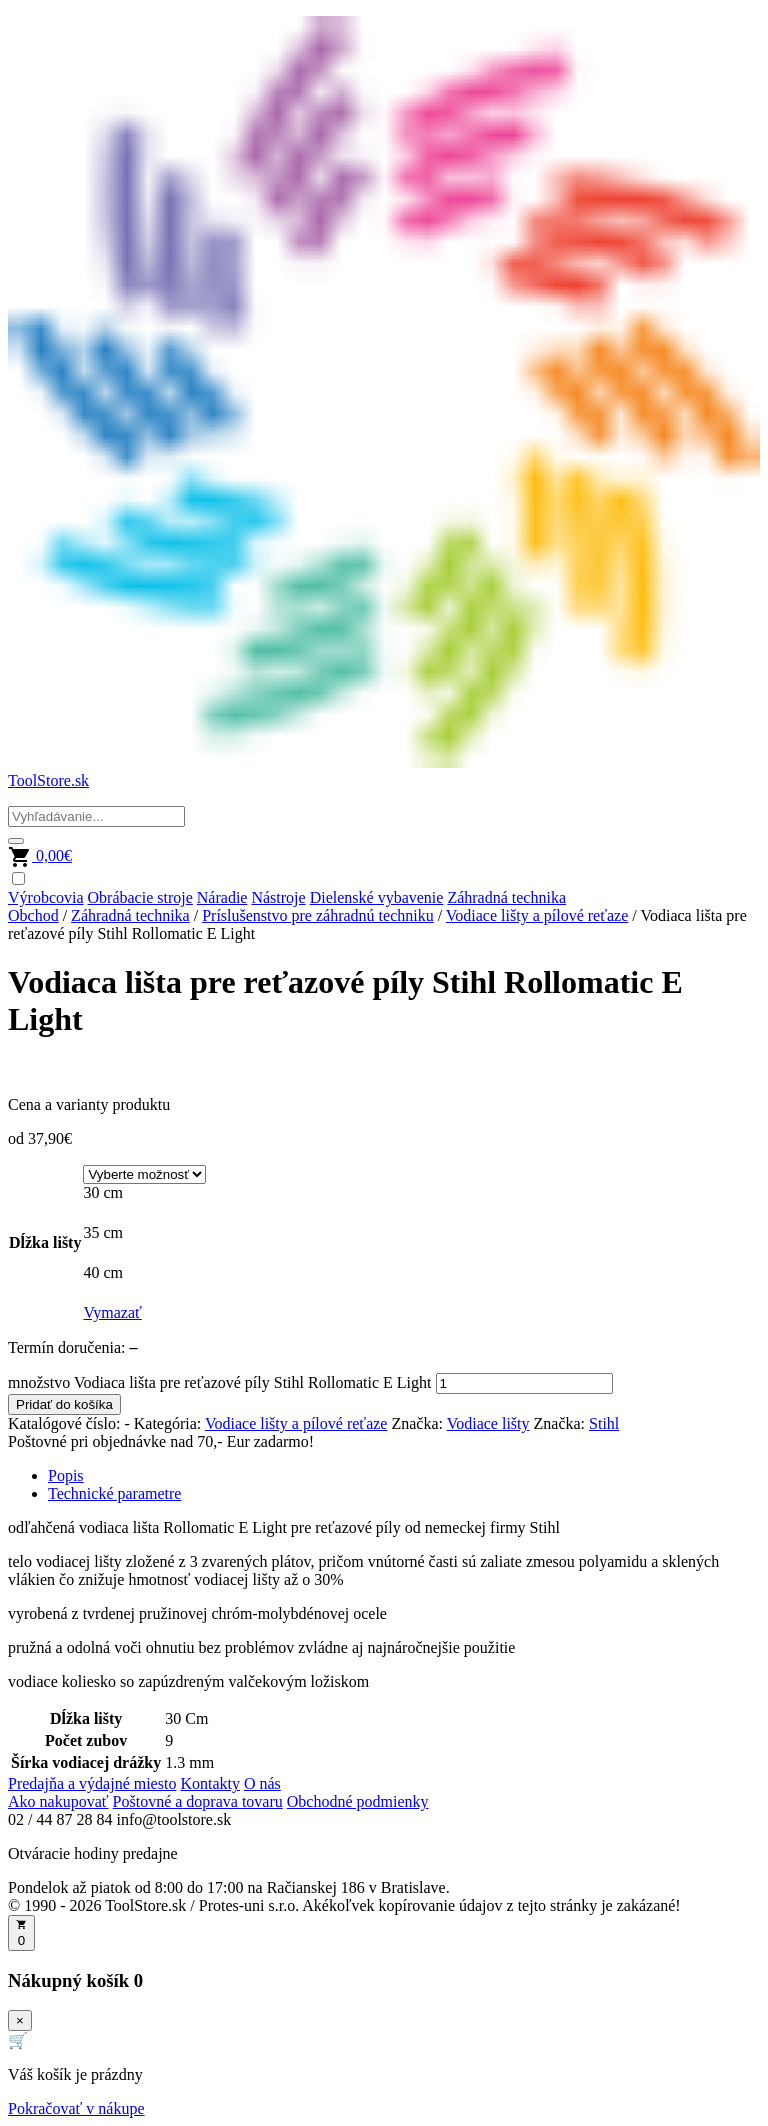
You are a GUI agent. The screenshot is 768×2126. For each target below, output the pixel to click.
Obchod (33, 915)
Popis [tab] (66, 1475)
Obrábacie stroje (140, 897)
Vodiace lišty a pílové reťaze (537, 915)
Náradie (222, 897)
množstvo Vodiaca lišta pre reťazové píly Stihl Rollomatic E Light (220, 1382)
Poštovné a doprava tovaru (198, 1801)
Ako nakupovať (58, 1801)
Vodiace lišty (488, 1423)
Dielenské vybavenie (377, 897)
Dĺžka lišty (45, 1242)
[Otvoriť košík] (21, 1933)
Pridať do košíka (64, 1404)
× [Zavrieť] (20, 2020)
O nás (262, 1783)
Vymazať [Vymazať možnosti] (112, 1312)
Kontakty (210, 1783)
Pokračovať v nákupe (76, 2108)
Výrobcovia (46, 897)
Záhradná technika (506, 897)
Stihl (604, 1423)
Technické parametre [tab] (114, 1493)
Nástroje (278, 897)
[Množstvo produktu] (524, 1383)
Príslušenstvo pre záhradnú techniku (318, 915)
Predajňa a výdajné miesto (92, 1783)
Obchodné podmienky (358, 1801)
